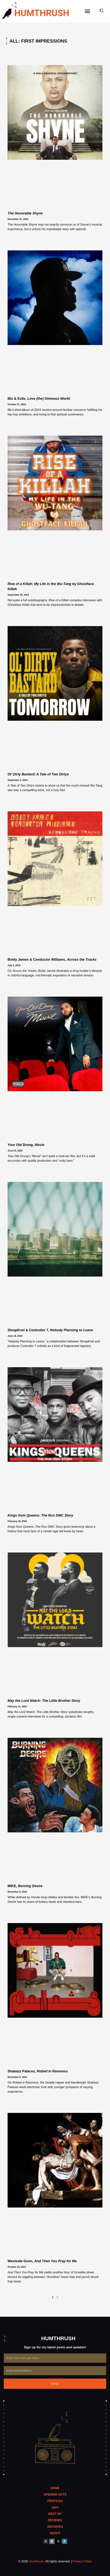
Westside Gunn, (42, 2261)
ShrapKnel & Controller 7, (50, 1330)
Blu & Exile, (39, 398)
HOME (55, 2488)
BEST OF (54, 2513)
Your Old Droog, (26, 1145)
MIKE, (25, 1886)
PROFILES (55, 2501)
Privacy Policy (82, 2561)
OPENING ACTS (54, 2494)
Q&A (55, 2507)
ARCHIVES (55, 2526)
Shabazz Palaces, (38, 2071)
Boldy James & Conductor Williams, (52, 959)
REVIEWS (55, 2520)
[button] (87, 11)
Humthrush (36, 2561)
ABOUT (55, 2533)
